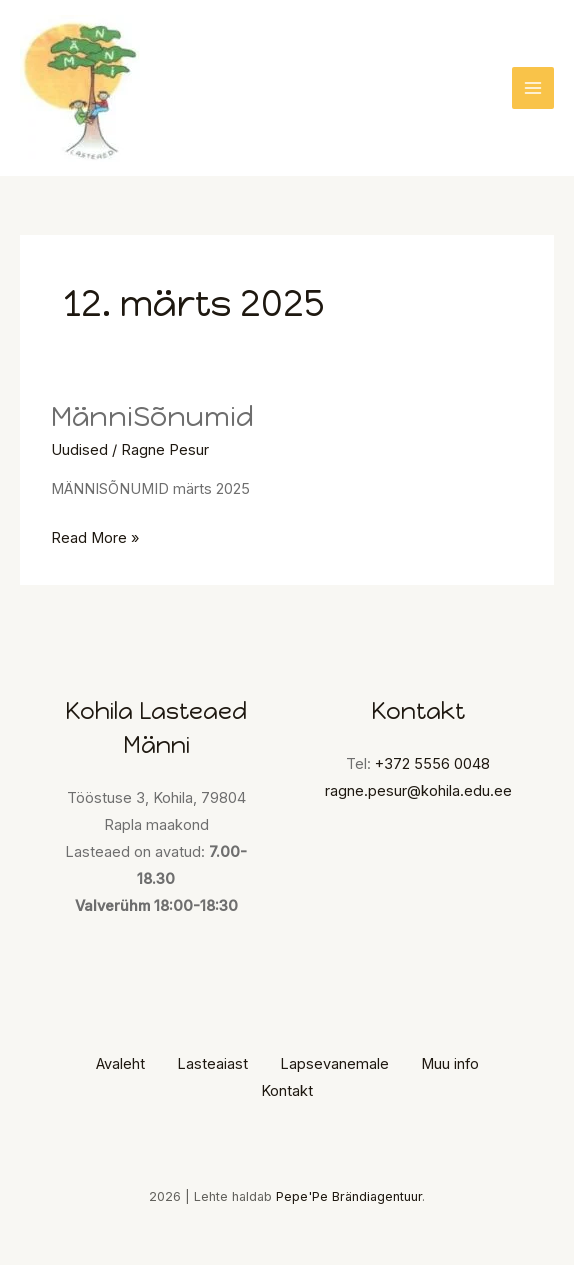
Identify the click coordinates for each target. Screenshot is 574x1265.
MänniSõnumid (152, 416)
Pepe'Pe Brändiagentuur (349, 1196)
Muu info (450, 1064)
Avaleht (120, 1064)
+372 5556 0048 (432, 764)
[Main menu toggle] (533, 88)
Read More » (95, 536)
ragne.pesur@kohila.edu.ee (418, 791)
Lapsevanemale (334, 1064)
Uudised (79, 450)
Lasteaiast (212, 1064)
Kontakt (287, 1091)
